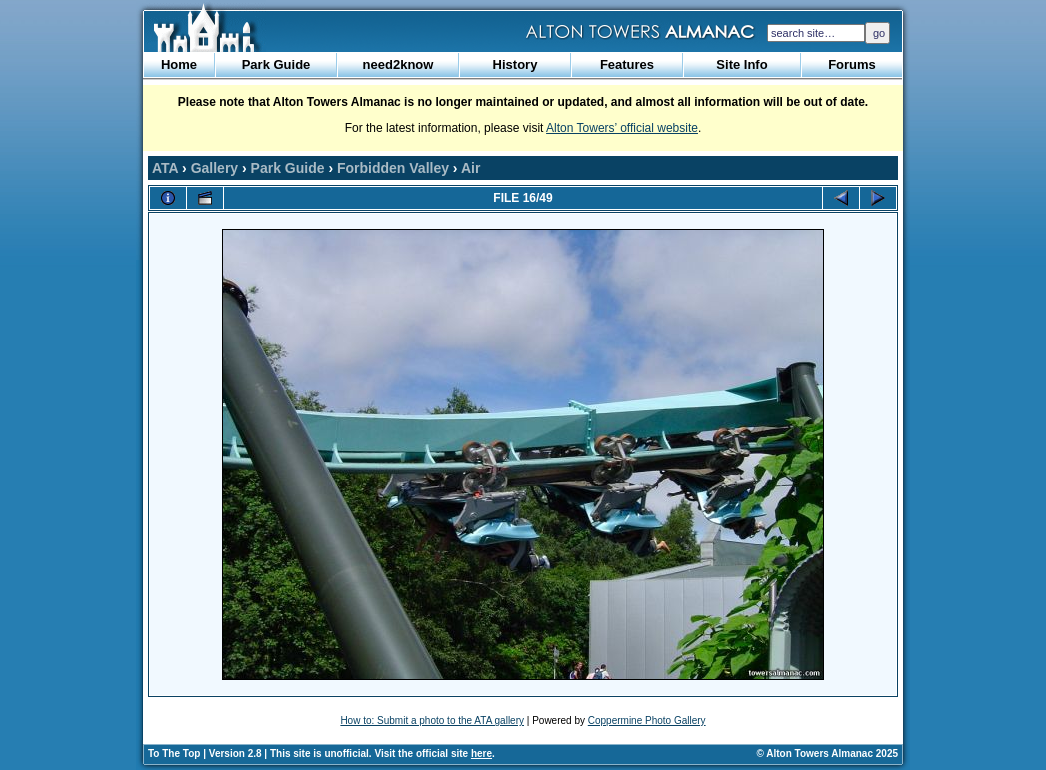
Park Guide (276, 64)
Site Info (741, 64)
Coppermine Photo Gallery (647, 720)
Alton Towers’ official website (622, 128)
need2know (398, 64)
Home (179, 64)
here (481, 753)
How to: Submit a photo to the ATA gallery (432, 720)
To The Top (174, 753)
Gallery (214, 168)
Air (470, 168)
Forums (852, 64)
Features (627, 64)
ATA (165, 168)
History (515, 64)
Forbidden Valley (393, 168)
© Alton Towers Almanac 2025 (827, 753)
